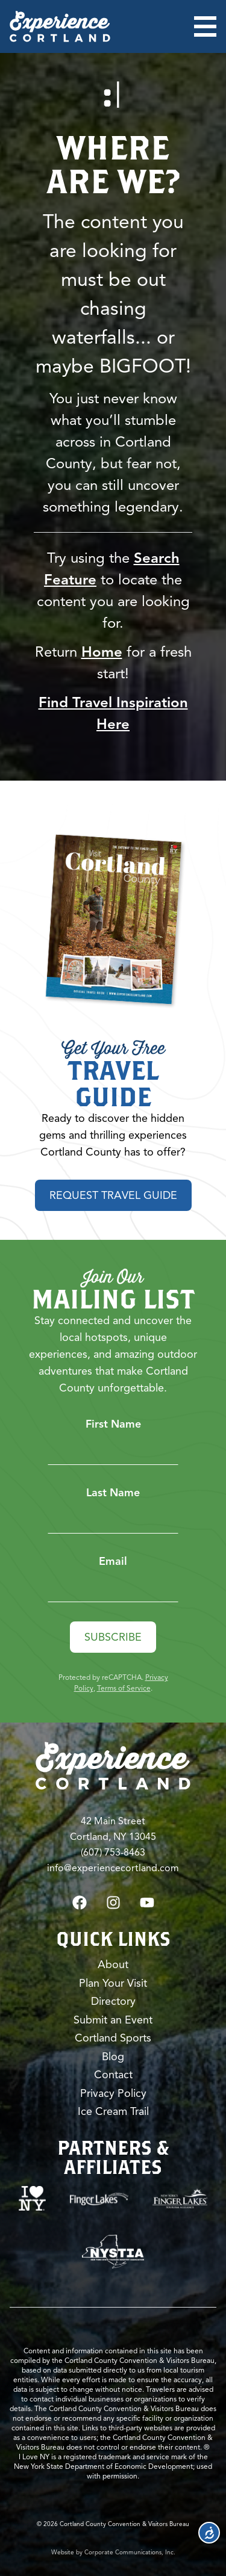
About (113, 1964)
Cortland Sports (113, 2038)
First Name (113, 1424)
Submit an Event (113, 2019)
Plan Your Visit (113, 1983)
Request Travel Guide (113, 1195)
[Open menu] (205, 26)
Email (113, 1561)
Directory (113, 2001)
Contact (113, 2074)
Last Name (113, 1492)
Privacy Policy (113, 2093)
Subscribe (113, 1637)
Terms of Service (124, 1687)
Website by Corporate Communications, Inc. (113, 2552)
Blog (113, 2056)
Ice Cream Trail (113, 2111)
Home (101, 652)
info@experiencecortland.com (113, 1868)
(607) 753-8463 (113, 1853)
